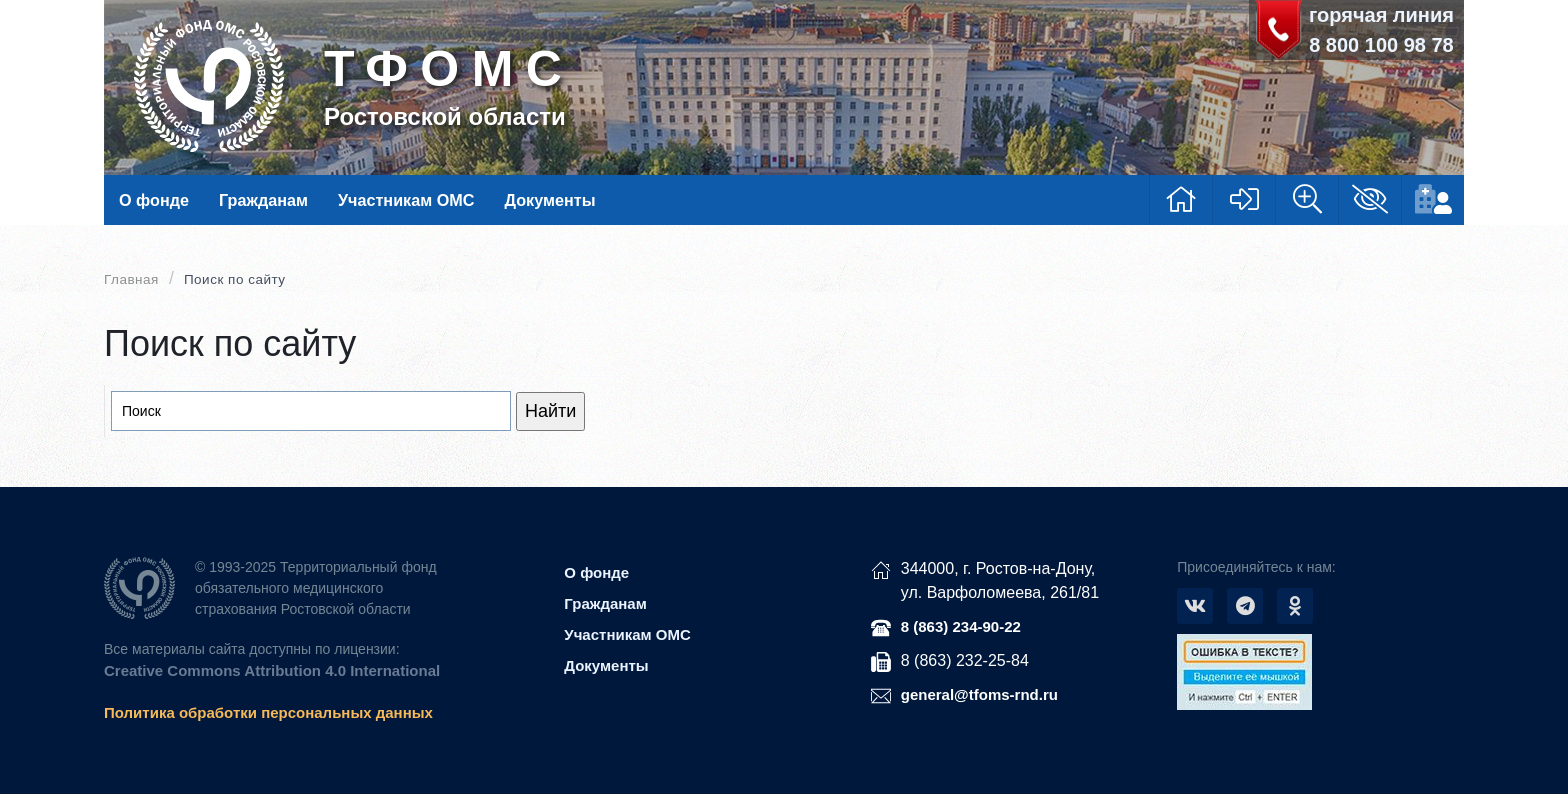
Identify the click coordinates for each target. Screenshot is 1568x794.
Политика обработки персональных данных (268, 712)
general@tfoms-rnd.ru (979, 694)
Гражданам (263, 200)
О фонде (154, 200)
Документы (549, 200)
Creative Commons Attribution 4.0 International (272, 670)
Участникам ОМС (406, 200)
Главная (131, 279)
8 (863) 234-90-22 (961, 626)
